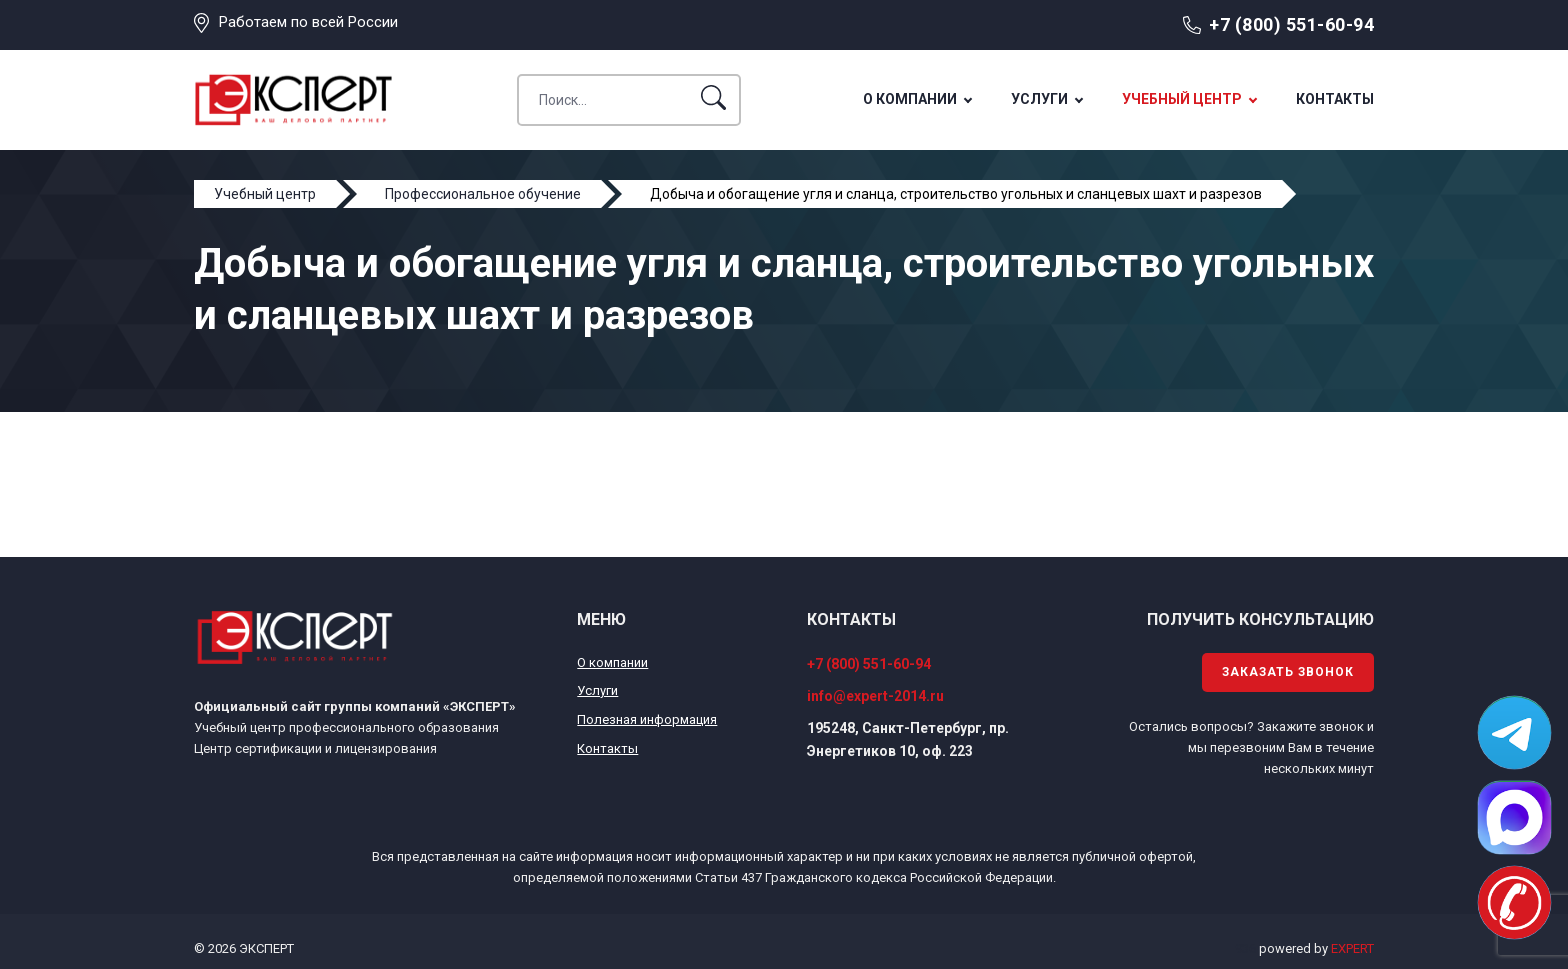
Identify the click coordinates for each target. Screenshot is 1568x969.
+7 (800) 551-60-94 (1291, 24)
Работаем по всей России (308, 22)
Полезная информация (647, 719)
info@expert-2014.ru (875, 696)
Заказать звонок (1288, 672)
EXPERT (1352, 948)
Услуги (1039, 99)
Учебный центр (1182, 99)
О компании (910, 99)
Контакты (1335, 99)
